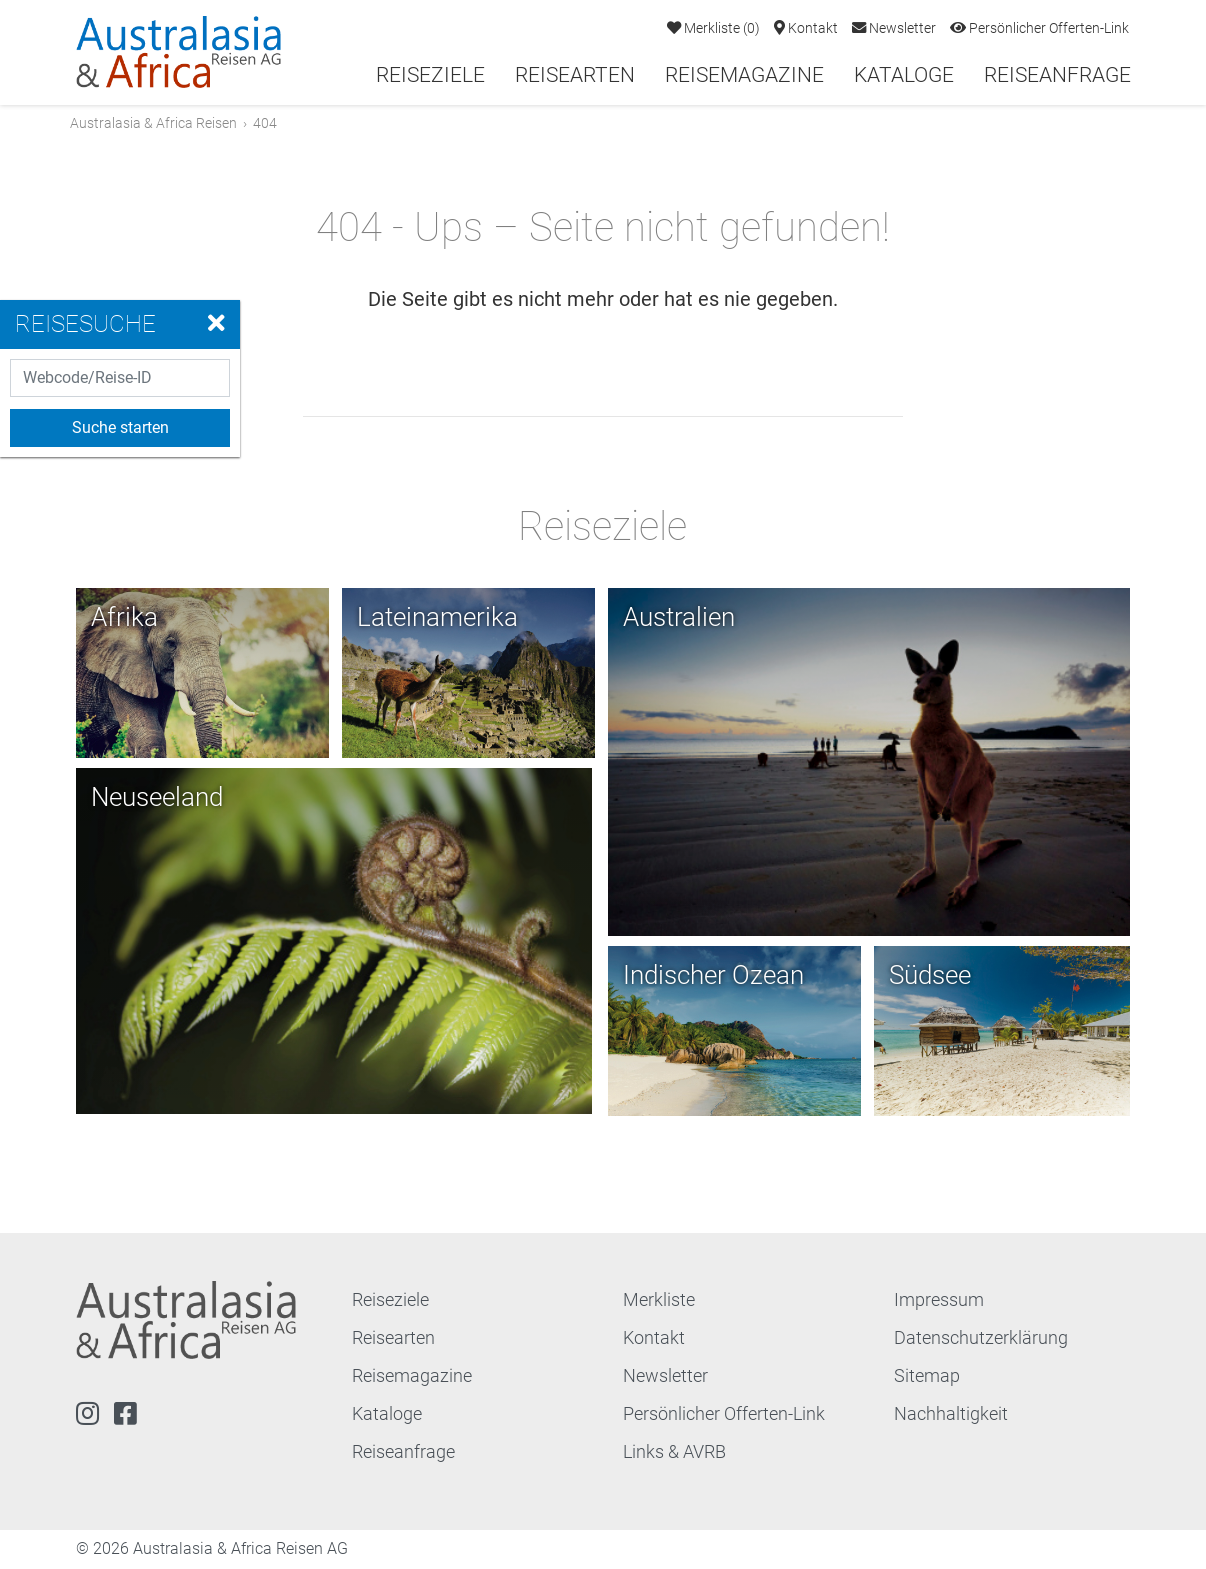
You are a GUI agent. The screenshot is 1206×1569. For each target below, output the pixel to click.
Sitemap (927, 1377)
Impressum (939, 1301)
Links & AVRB (674, 1453)
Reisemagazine (744, 75)
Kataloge (904, 75)
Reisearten (575, 75)
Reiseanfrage (1057, 75)
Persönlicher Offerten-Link (1039, 28)
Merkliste (713, 28)
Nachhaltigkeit (951, 1415)
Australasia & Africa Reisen (159, 123)
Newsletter (894, 28)
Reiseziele (430, 75)
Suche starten (120, 427)
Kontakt (806, 28)
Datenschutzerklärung (981, 1339)
